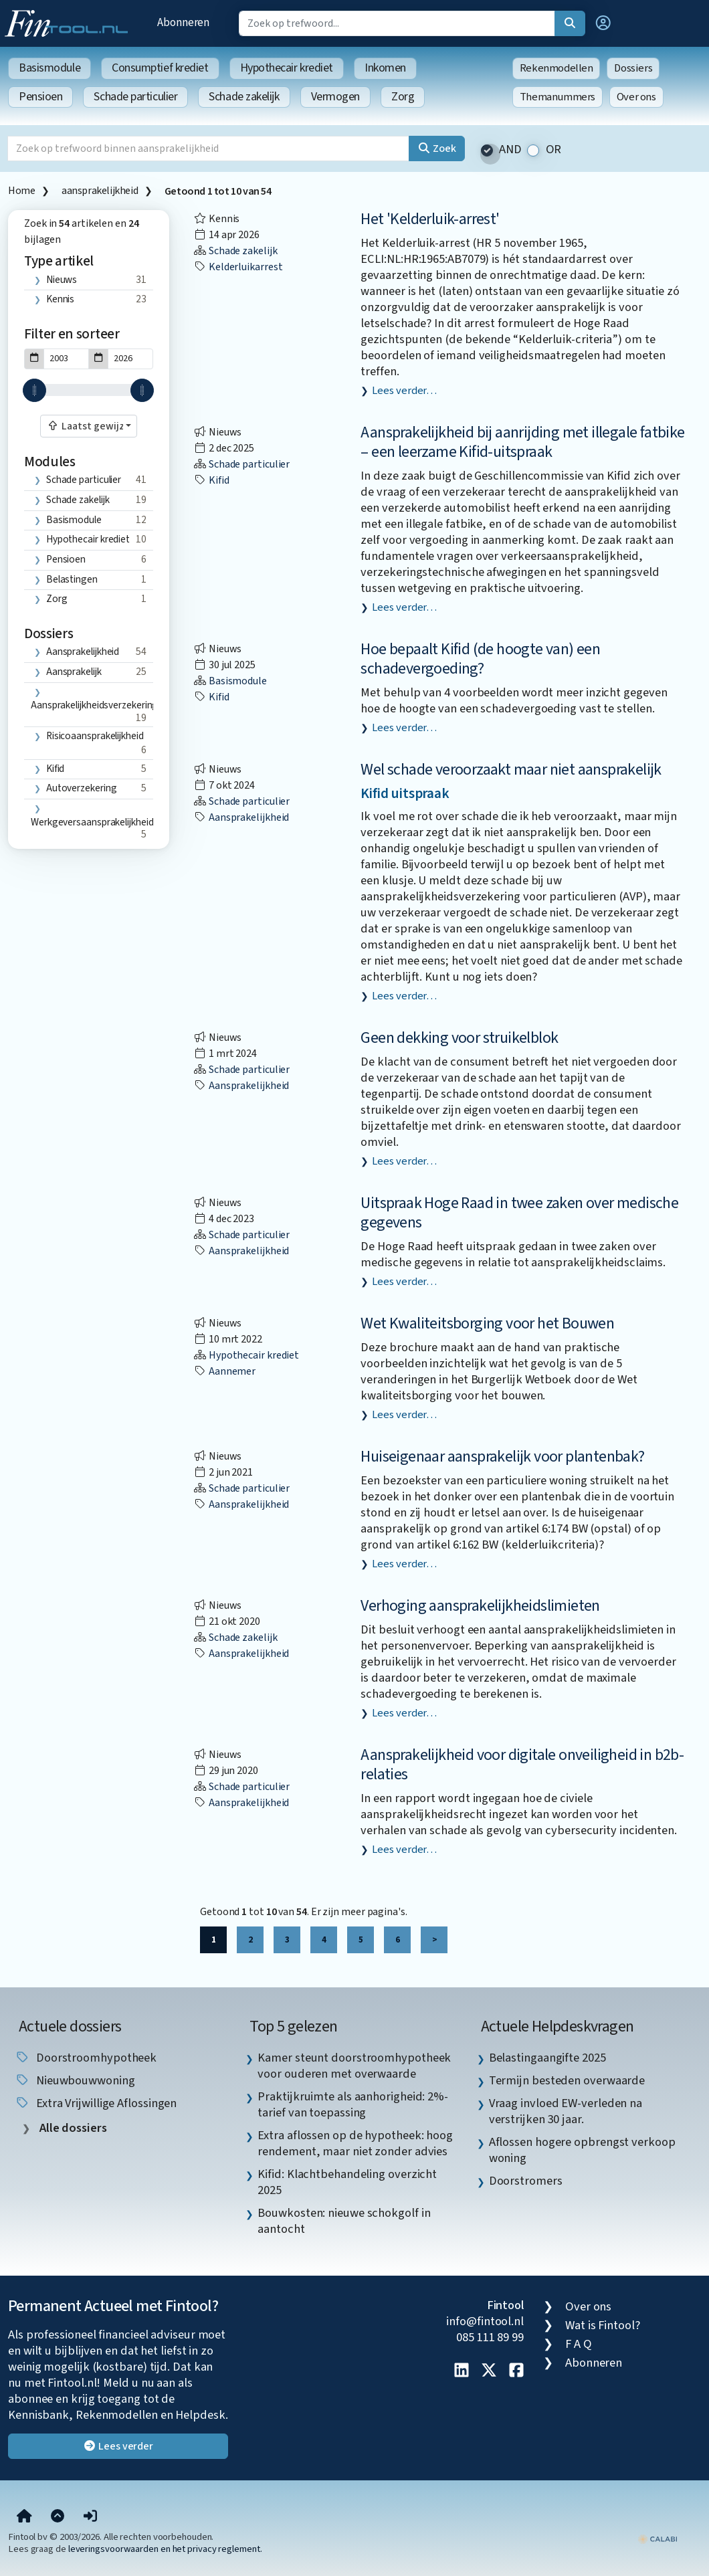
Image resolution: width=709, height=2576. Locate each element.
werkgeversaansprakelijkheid (92, 822)
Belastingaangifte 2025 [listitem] (547, 2057)
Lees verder (118, 2446)
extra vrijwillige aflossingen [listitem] (96, 2103)
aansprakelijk (74, 671)
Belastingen (72, 579)
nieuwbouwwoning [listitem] (75, 2080)
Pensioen (40, 96)
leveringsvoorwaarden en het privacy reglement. (165, 2549)
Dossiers (633, 68)
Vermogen (335, 96)
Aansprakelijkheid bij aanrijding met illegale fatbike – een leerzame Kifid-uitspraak (522, 442)
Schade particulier (135, 96)
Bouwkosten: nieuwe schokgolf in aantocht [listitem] (344, 2221)
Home (21, 190)
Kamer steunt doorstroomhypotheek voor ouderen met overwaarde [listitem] (354, 2065)
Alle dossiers (72, 2128)
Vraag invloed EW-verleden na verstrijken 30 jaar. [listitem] (565, 2111)
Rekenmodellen (556, 68)
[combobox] (88, 426)
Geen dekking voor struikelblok (459, 1038)
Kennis (60, 299)
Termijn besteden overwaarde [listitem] (567, 2080)
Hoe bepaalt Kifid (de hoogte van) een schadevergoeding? (480, 658)
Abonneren (183, 22)
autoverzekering (81, 788)
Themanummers (557, 97)
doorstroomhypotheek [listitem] (86, 2057)
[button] (603, 23)
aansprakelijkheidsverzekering (94, 705)
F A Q (578, 2344)
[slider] (34, 390)
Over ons (636, 97)
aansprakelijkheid (100, 190)
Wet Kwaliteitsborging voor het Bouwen (487, 1323)
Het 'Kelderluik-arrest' (430, 219)
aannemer (224, 1371)
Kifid (55, 768)
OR (554, 149)
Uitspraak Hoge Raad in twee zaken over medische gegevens (519, 1212)
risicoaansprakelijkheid (95, 735)
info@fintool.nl (485, 2321)
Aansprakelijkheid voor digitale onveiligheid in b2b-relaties (522, 1764)
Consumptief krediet (160, 68)
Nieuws (61, 279)
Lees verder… (404, 391)
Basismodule (49, 68)
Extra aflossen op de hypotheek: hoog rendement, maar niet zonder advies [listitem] (355, 2143)
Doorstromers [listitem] (526, 2180)
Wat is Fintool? (602, 2325)
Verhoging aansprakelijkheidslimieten (480, 1605)
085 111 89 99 (490, 2337)
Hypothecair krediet (286, 68)
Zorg (402, 96)
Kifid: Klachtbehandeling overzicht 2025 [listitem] (347, 2182)
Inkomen (385, 68)
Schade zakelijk (244, 96)
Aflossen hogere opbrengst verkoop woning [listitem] (582, 2150)
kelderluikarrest (237, 267)
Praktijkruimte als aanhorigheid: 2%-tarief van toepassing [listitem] (353, 2104)
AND (510, 149)
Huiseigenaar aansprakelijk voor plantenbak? (502, 1456)
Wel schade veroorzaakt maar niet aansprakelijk (511, 769)
